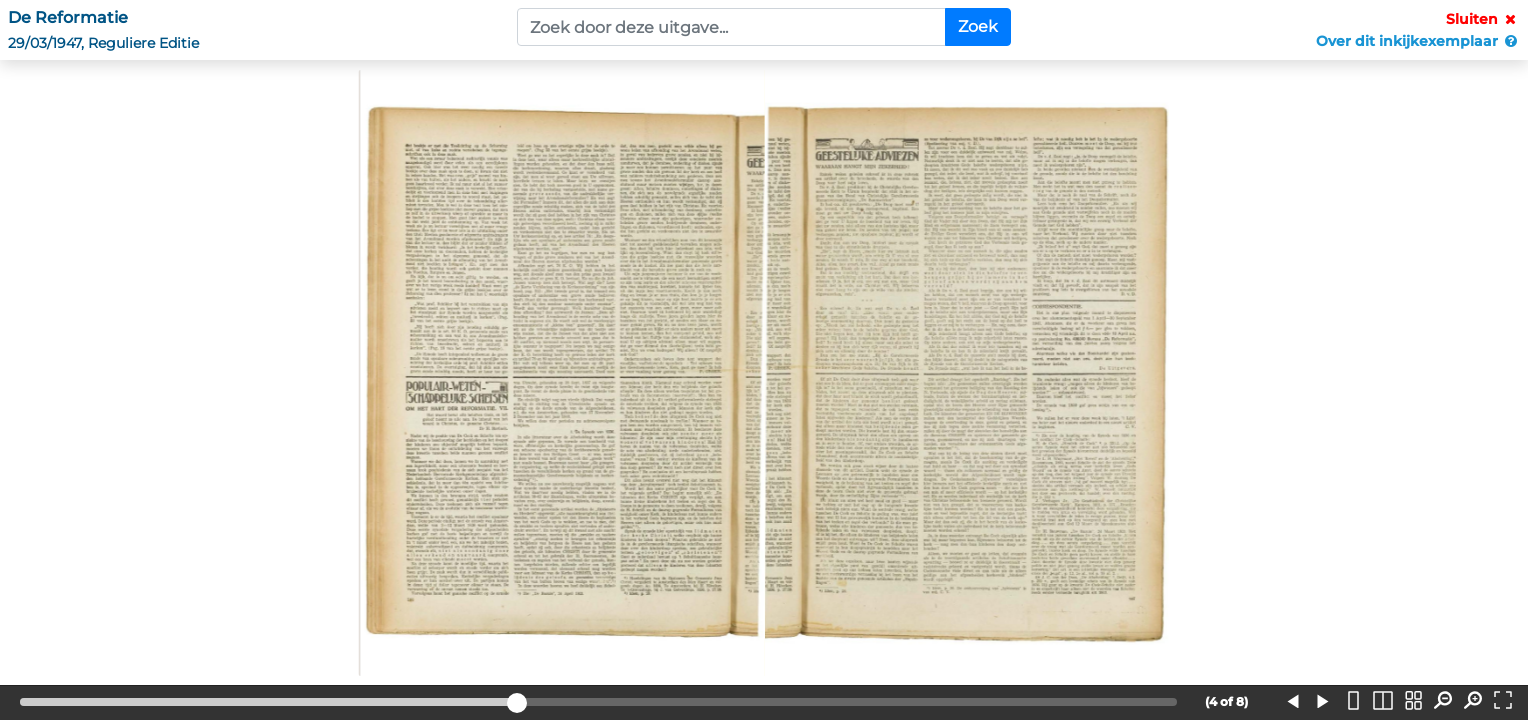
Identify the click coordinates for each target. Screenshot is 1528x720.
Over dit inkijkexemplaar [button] (1418, 41)
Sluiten (1483, 19)
